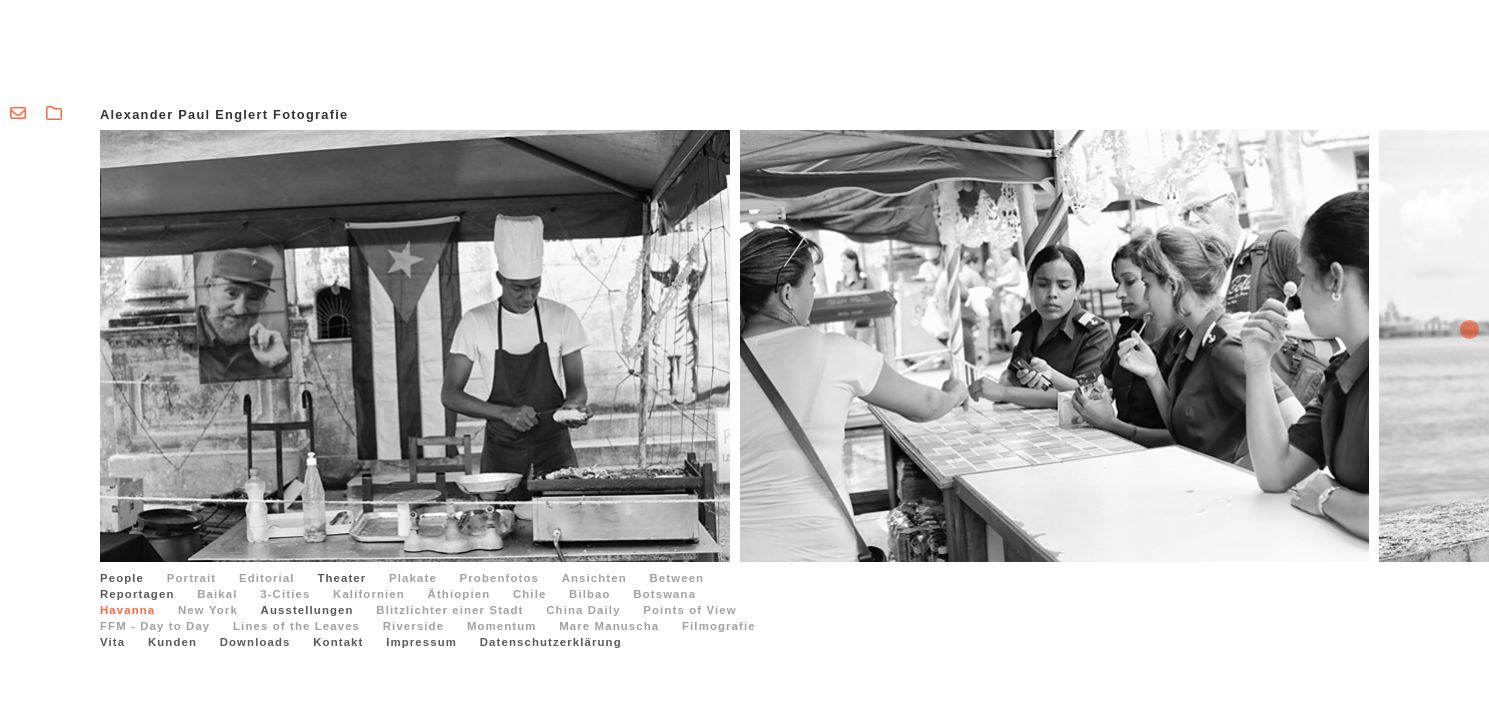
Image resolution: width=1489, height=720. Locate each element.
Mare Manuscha (609, 626)
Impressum (421, 642)
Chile (529, 594)
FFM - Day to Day (155, 626)
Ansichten (594, 578)
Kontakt (338, 642)
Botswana (664, 594)
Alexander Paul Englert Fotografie (224, 114)
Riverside (413, 626)
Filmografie (719, 626)
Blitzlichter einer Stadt (449, 610)
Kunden (172, 642)
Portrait (191, 578)
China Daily (583, 610)
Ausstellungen (307, 610)
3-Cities (285, 594)
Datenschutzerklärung (551, 642)
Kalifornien (369, 594)
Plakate (413, 578)
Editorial (267, 578)
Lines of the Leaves (296, 626)
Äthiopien (459, 594)
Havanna (127, 610)
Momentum (502, 626)
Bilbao (590, 594)
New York (208, 610)
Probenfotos (499, 578)
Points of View (689, 610)
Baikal (217, 594)
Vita (112, 642)
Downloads (255, 642)
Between (677, 578)
